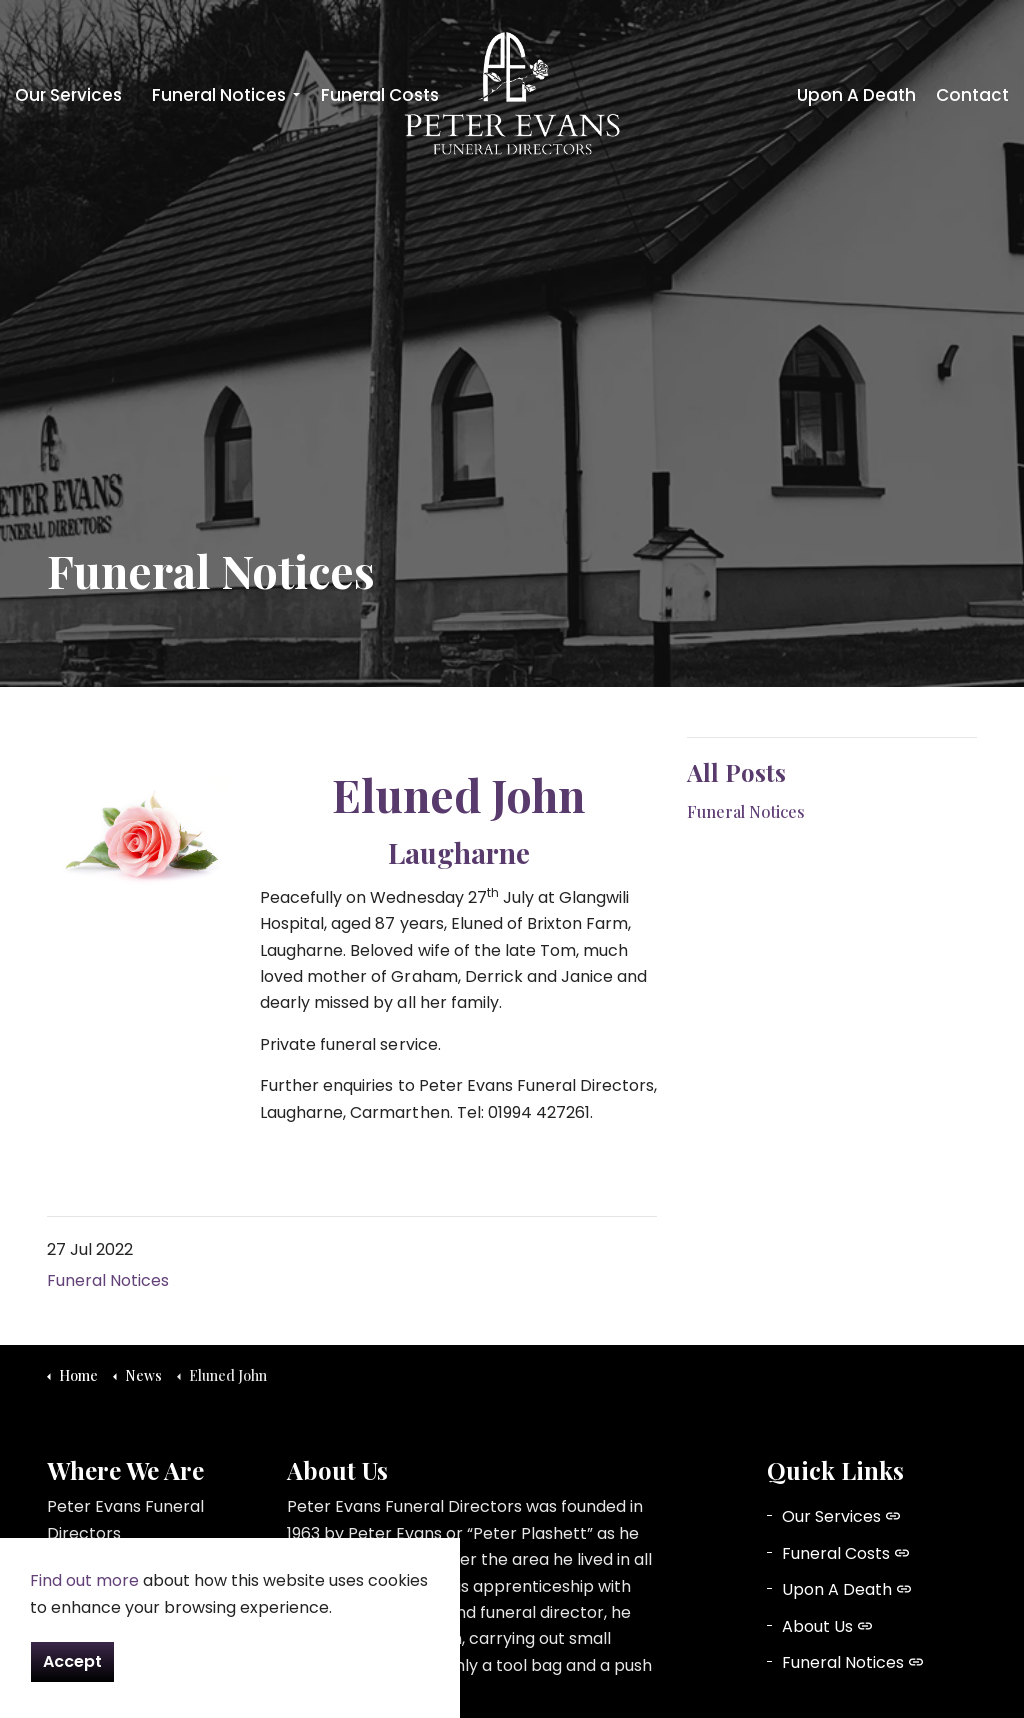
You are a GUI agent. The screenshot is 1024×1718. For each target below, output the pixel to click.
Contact (972, 95)
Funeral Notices (219, 95)
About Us (827, 1626)
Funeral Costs (380, 95)
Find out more (84, 1580)
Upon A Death (856, 95)
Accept (72, 1662)
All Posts (736, 772)
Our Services (68, 95)
